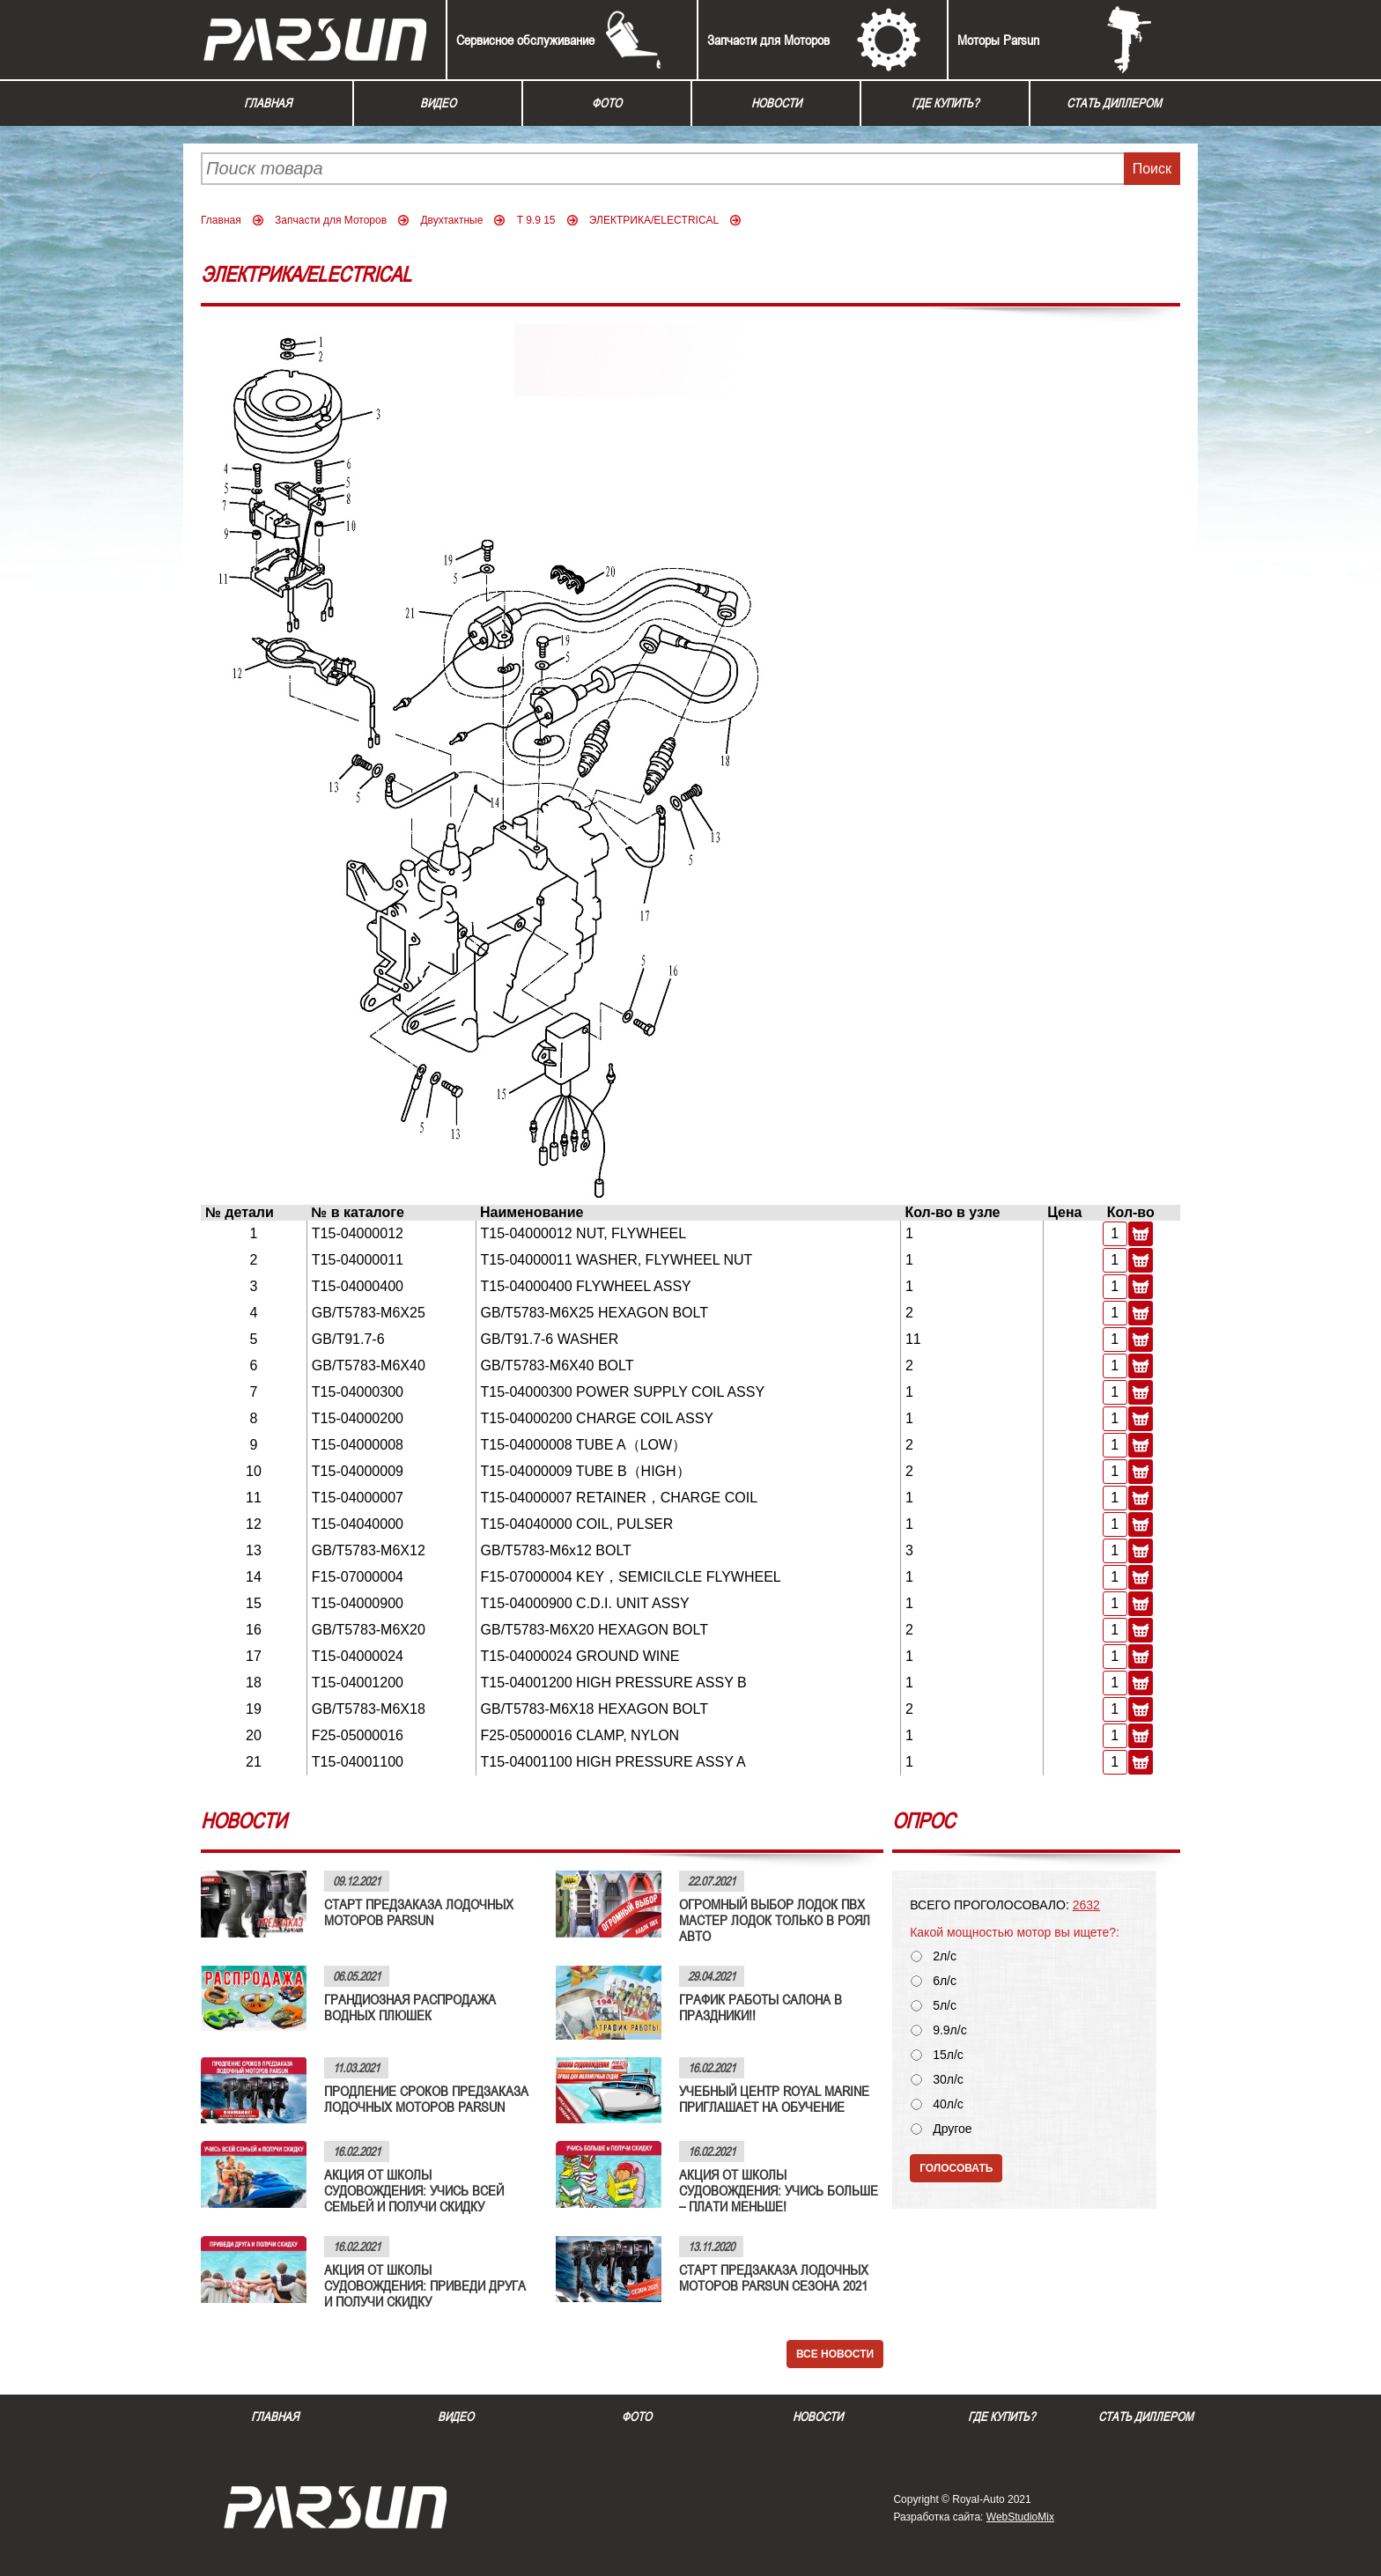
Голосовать (956, 2168)
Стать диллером (1114, 103)
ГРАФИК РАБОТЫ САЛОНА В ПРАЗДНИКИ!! (760, 2007)
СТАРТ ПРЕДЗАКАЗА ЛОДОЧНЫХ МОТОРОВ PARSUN (418, 1912)
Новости (776, 103)
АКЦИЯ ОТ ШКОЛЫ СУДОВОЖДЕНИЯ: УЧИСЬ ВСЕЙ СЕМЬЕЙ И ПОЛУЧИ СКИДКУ (414, 2190)
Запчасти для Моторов (768, 40)
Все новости (835, 2354)
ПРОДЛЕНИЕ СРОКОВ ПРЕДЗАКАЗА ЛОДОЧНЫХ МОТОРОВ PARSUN (426, 2099)
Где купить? (945, 103)
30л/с (948, 2079)
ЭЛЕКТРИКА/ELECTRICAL (654, 220)
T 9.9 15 (536, 220)
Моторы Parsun (998, 40)
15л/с (948, 2055)
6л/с (944, 1981)
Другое (952, 2129)
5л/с (944, 2005)
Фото (607, 103)
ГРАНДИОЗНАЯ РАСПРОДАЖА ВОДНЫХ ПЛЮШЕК (410, 2007)
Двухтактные (451, 220)
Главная (268, 103)
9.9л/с (950, 2030)
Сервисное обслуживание (525, 40)
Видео (438, 103)
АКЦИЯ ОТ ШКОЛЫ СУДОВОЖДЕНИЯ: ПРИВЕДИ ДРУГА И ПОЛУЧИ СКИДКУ (425, 2285)
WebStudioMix (1020, 2517)
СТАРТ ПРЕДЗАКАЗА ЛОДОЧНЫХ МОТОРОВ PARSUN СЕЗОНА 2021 (773, 2277)
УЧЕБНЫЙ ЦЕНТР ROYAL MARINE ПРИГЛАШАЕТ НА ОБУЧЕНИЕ (774, 2099)
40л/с (948, 2104)
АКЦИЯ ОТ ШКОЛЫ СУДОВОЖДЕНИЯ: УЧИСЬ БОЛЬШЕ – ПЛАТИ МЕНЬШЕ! (778, 2190)
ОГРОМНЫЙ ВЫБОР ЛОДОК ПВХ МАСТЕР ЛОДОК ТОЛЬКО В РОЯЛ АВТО (774, 1920)
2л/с (944, 1956)
